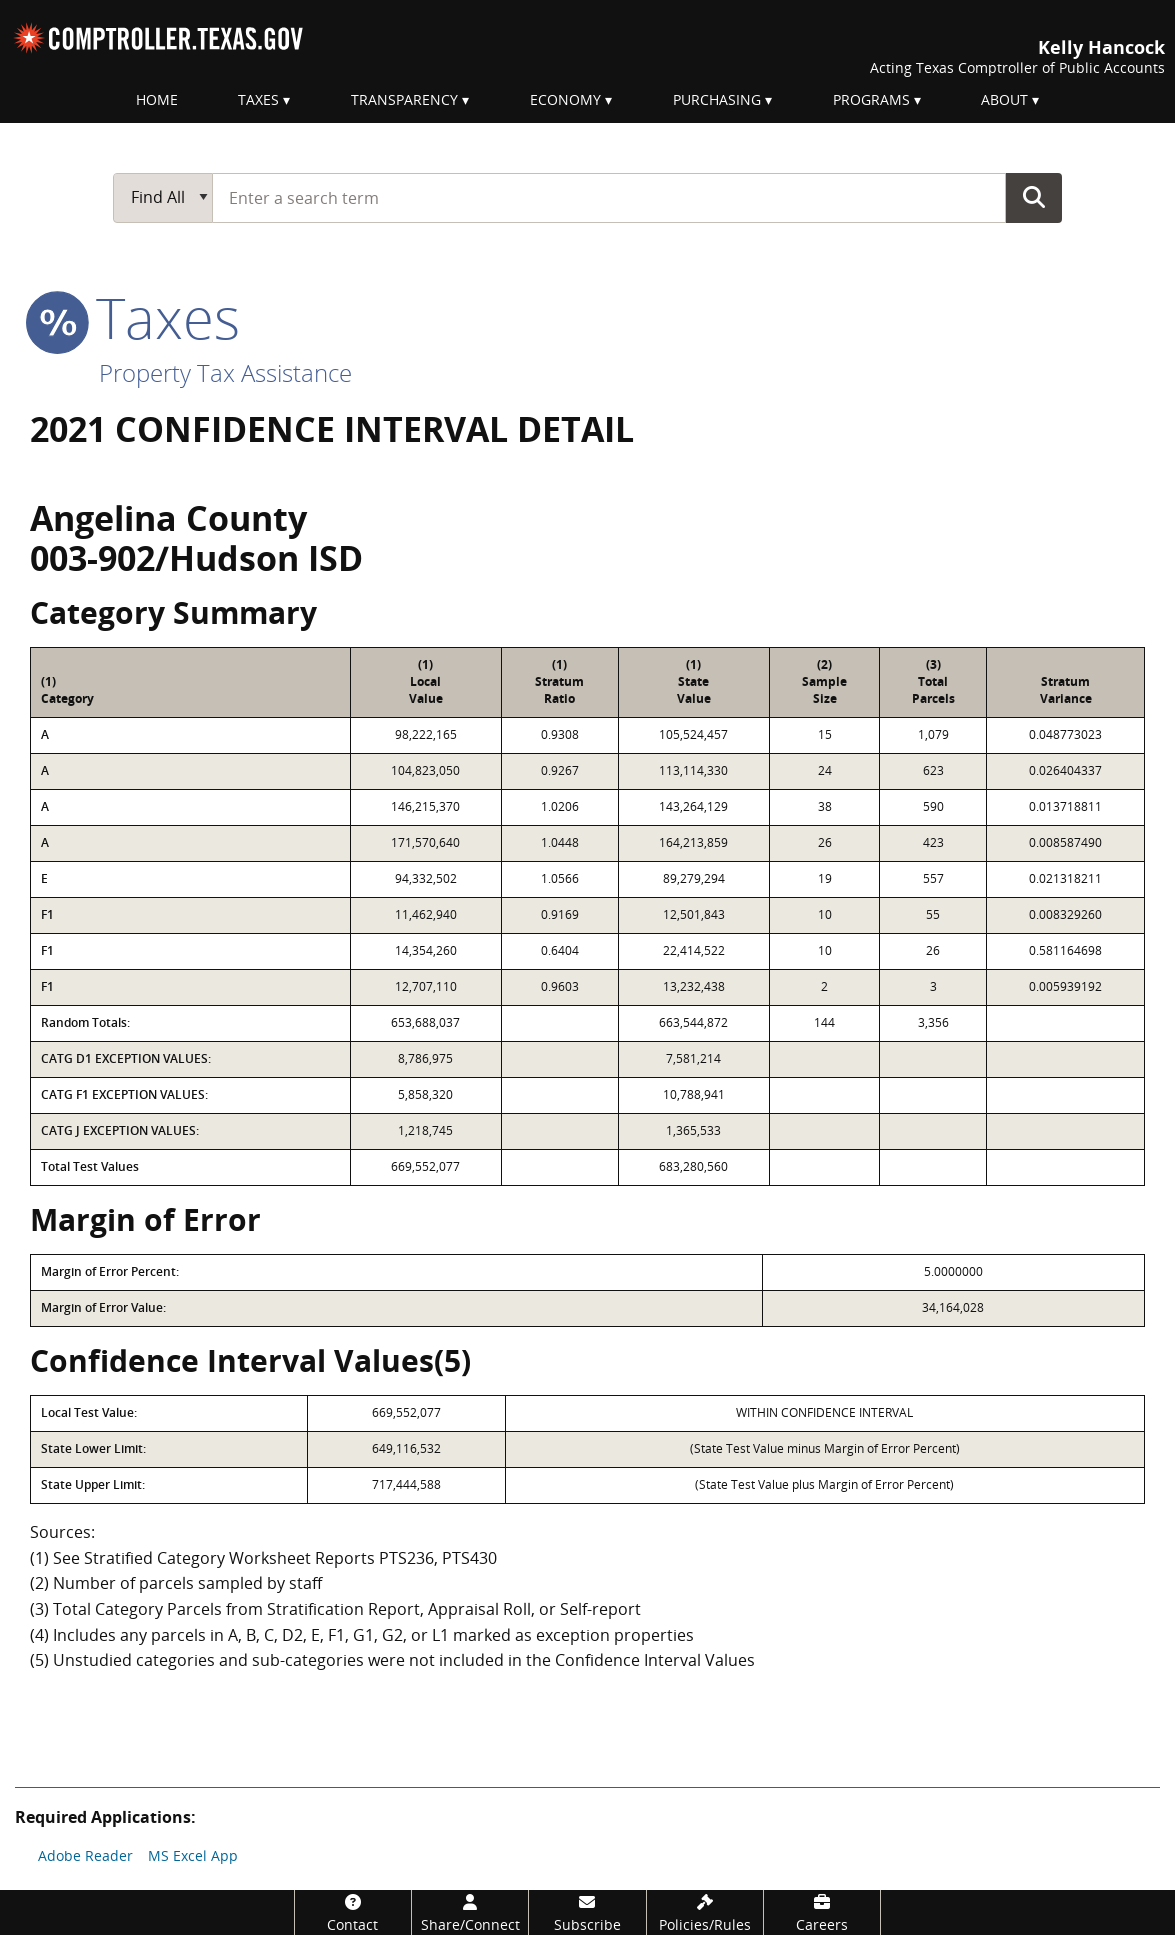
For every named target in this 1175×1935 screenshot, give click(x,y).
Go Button (1034, 197)
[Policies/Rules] (705, 1912)
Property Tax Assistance (225, 372)
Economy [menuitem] (565, 99)
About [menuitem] (1004, 99)
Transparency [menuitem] (404, 99)
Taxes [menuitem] (258, 99)
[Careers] (822, 1912)
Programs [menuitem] (871, 99)
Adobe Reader (85, 1855)
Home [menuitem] (157, 99)
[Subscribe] (587, 1912)
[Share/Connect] (470, 1912)
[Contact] (353, 1912)
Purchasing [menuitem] (717, 99)
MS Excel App (193, 1855)
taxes (135, 317)
